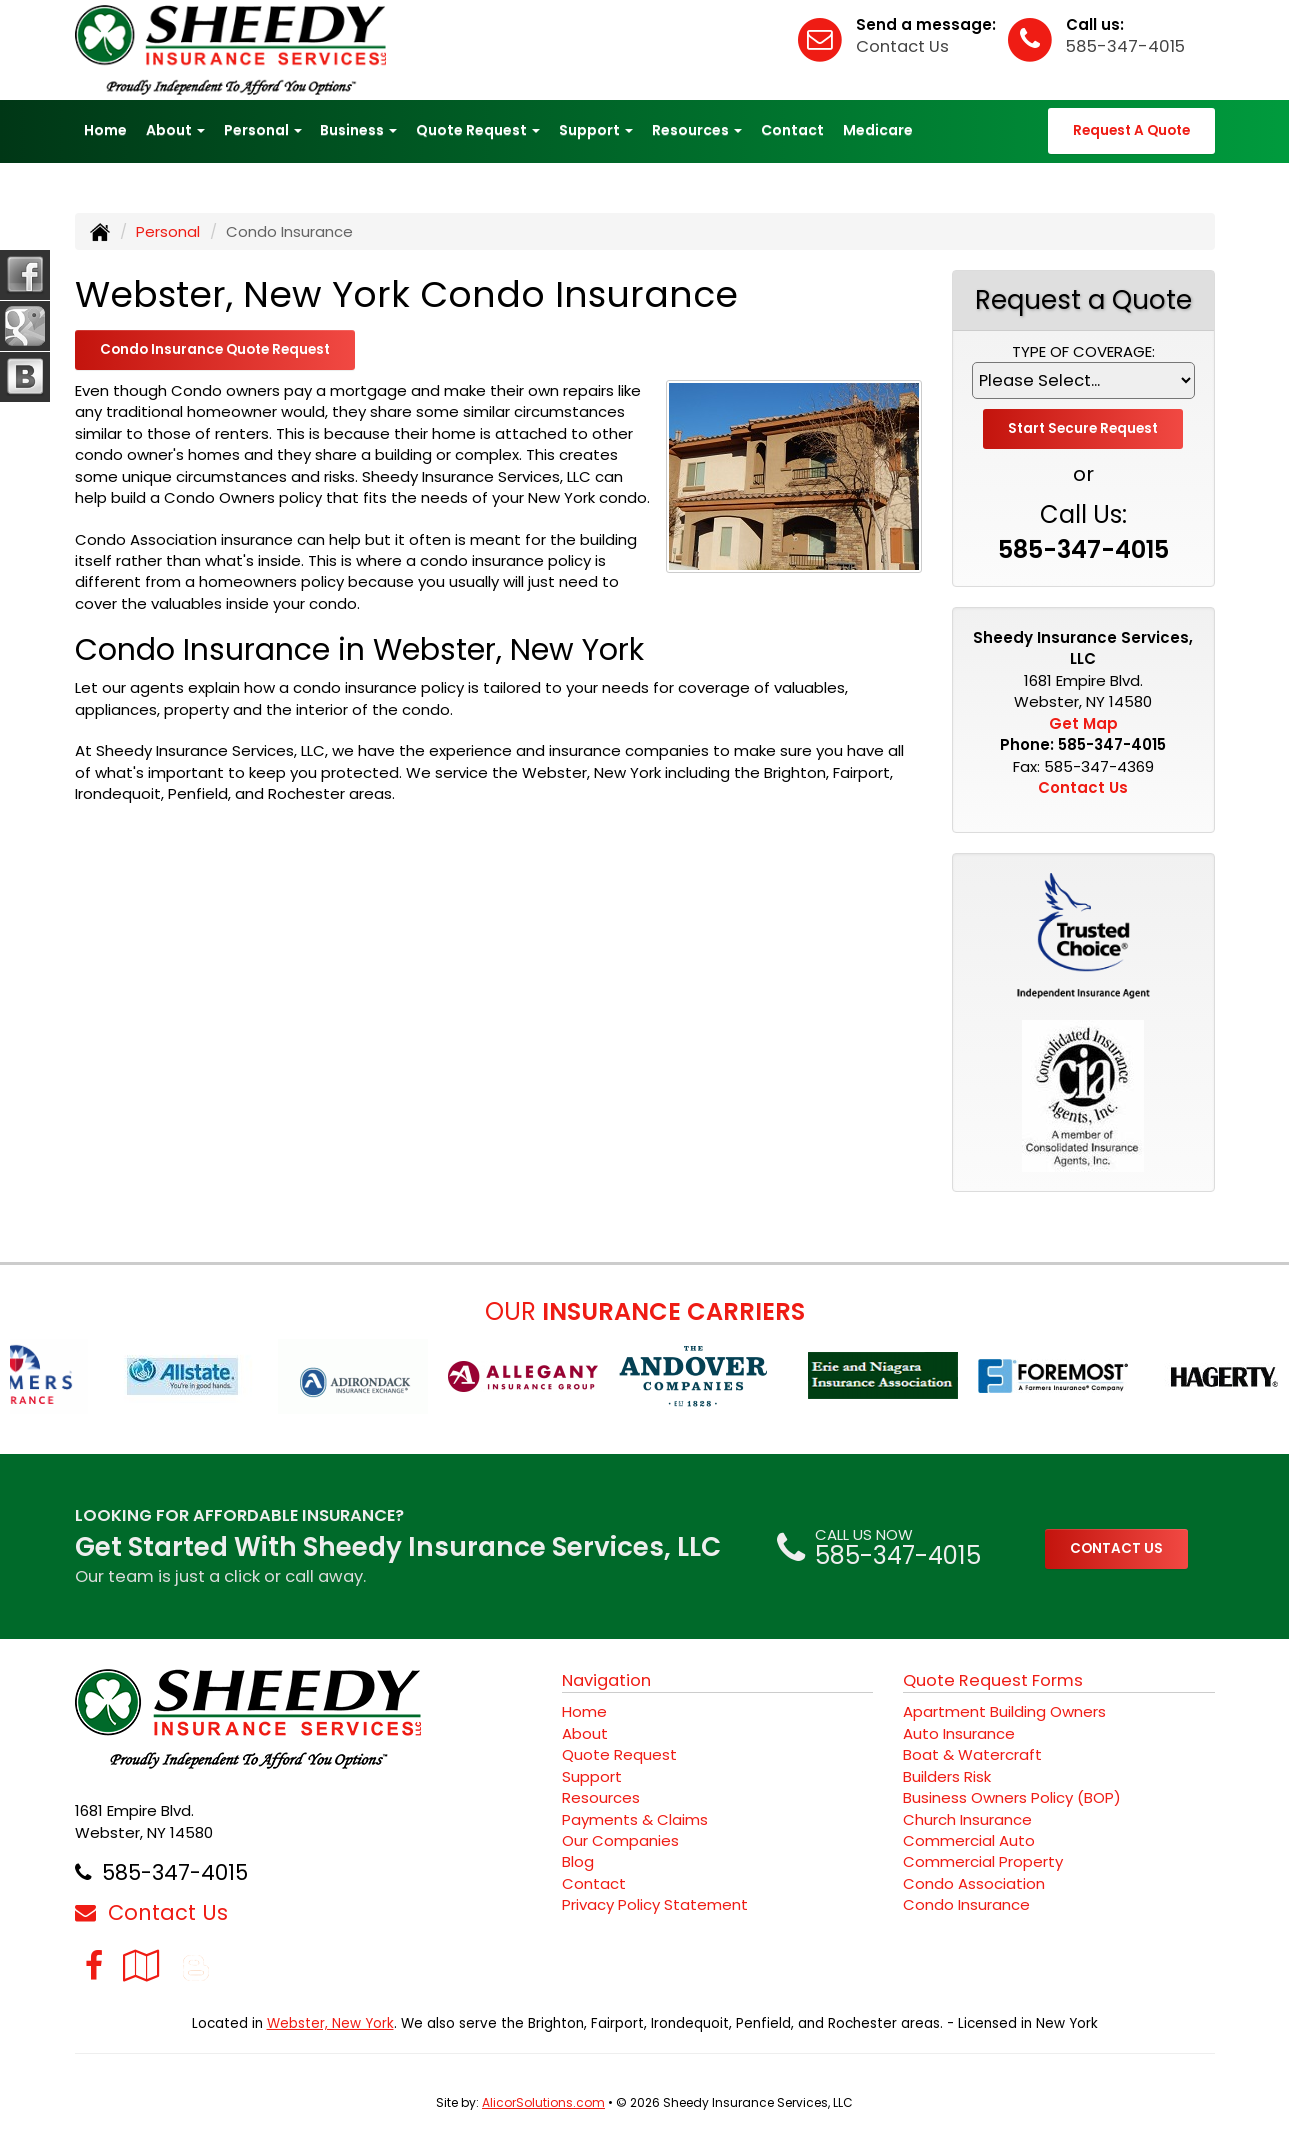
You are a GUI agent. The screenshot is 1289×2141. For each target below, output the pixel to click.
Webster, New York (330, 2023)
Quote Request (619, 1754)
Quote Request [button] (478, 130)
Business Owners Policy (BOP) (1012, 1797)
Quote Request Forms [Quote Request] (993, 1680)
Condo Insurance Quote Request (215, 349)
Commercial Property (983, 1861)
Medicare (878, 130)
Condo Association (974, 1883)
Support (592, 1776)
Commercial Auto (969, 1840)
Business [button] (358, 130)
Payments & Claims (635, 1819)
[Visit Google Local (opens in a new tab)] (141, 1965)
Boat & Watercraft (972, 1754)
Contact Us (902, 46)
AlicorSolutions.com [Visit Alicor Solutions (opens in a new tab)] (543, 2102)
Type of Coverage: (1083, 351)
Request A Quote (1131, 130)
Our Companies (620, 1840)
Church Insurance (967, 1819)
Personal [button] (263, 130)
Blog (578, 1861)
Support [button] (596, 130)
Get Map (1083, 723)
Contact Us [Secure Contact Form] (1083, 787)
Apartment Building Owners (1004, 1711)
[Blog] (196, 1965)
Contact (792, 130)
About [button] (175, 130)
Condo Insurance (966, 1904)
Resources (601, 1797)
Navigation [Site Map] (606, 1680)
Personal (168, 231)
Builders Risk (947, 1776)
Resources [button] (697, 130)
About (585, 1733)
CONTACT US (1116, 1548)
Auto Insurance (959, 1733)
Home (105, 130)
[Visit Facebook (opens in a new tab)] (94, 1965)
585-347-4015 (1125, 46)
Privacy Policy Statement (655, 1904)
